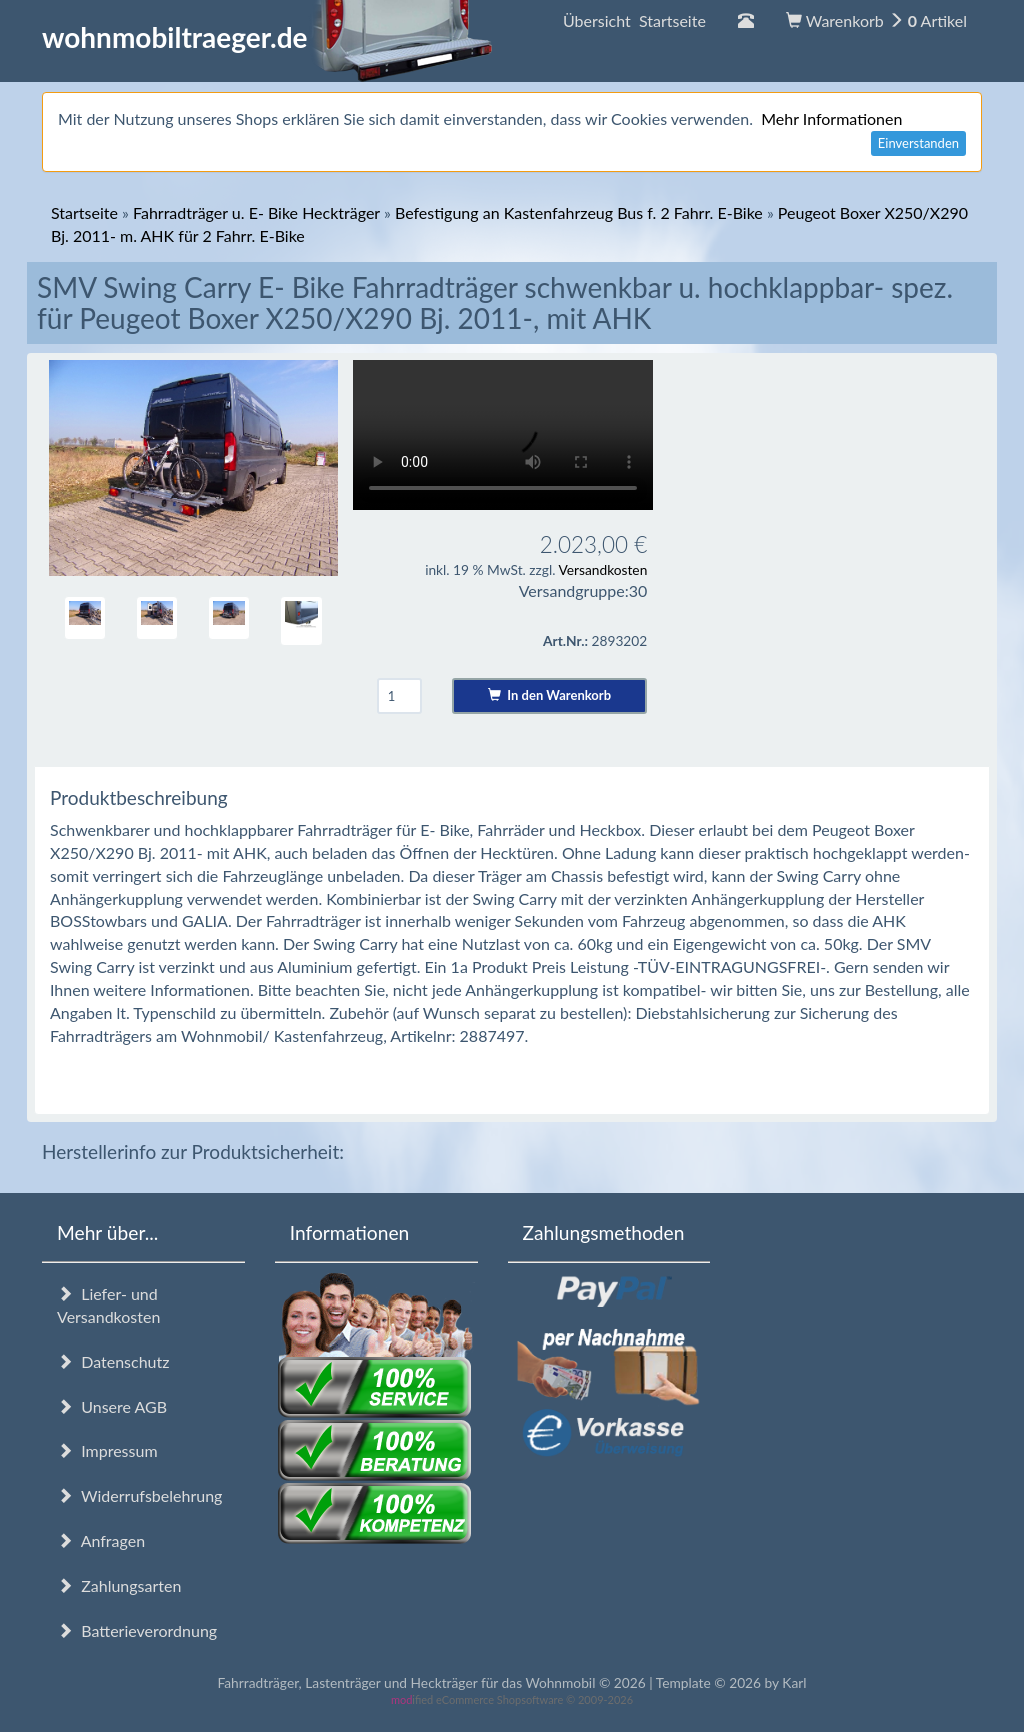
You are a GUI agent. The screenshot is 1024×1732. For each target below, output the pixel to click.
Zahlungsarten (119, 1585)
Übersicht (634, 20)
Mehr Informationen (831, 118)
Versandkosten (602, 569)
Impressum (107, 1450)
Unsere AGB (112, 1406)
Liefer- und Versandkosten (108, 1305)
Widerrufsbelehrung (139, 1495)
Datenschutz (113, 1361)
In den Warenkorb (549, 695)
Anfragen (101, 1540)
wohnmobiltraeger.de (267, 37)
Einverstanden (918, 143)
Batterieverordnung (137, 1630)
